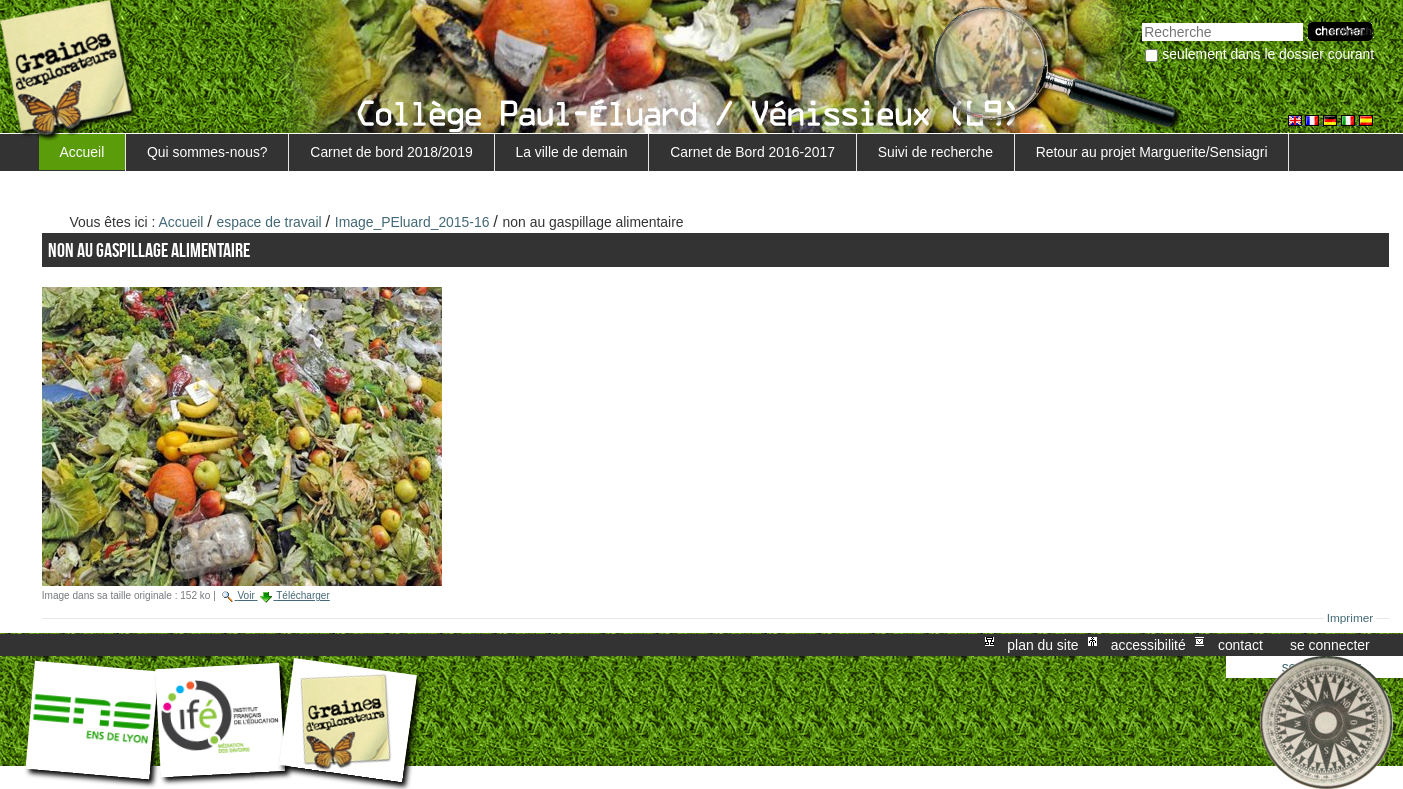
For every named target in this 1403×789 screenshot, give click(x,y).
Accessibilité (1148, 645)
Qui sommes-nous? (207, 152)
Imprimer (1350, 618)
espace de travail (269, 222)
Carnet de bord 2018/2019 (391, 152)
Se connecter (1330, 645)
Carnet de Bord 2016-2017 (752, 152)
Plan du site (1042, 645)
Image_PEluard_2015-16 (412, 222)
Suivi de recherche (935, 152)
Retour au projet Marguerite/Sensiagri (1152, 152)
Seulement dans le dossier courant (1268, 54)
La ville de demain (571, 152)
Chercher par (1141, 20)
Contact (1240, 645)
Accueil (81, 152)
